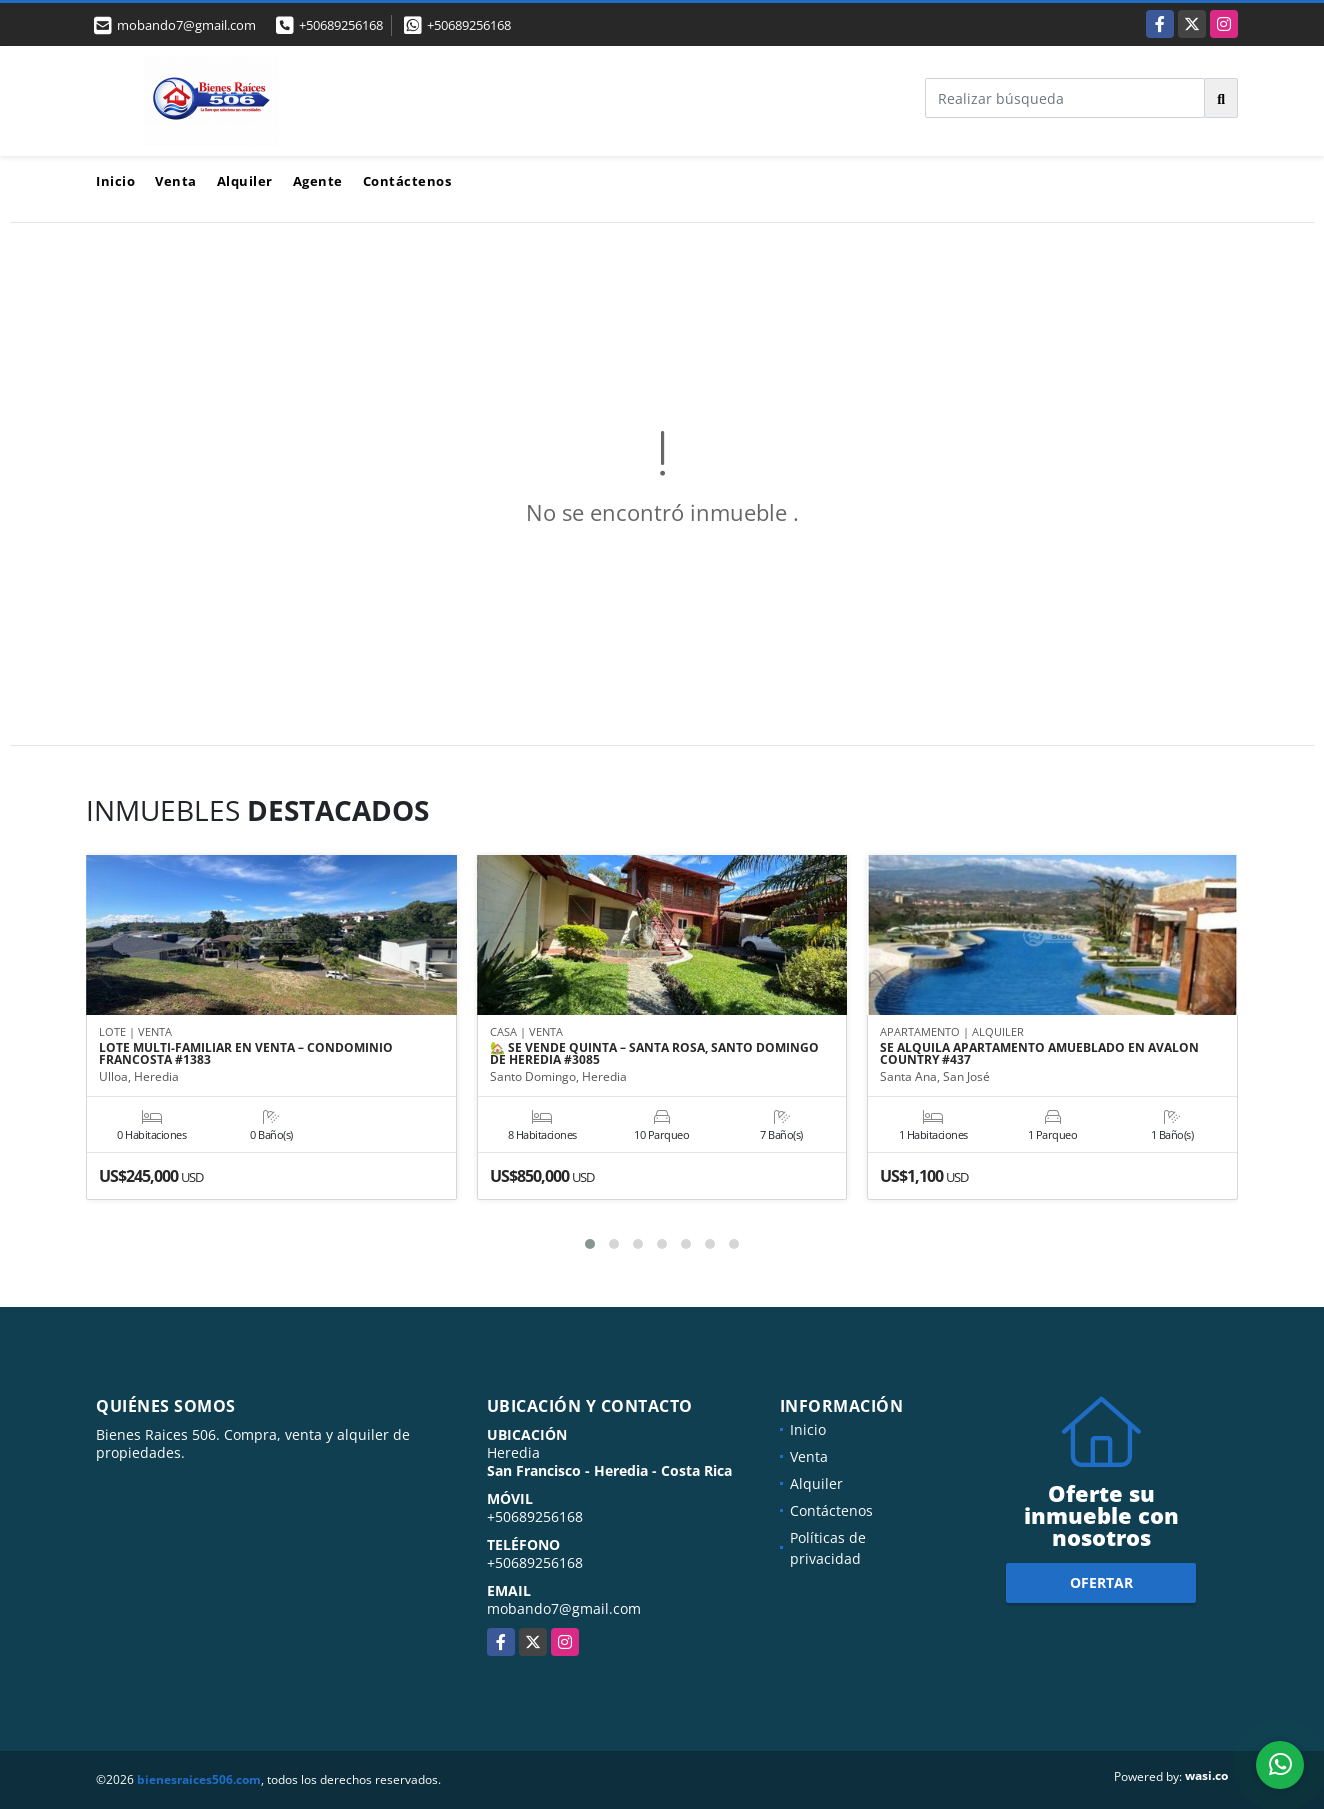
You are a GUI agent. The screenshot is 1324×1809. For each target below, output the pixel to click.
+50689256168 (341, 25)
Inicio (115, 181)
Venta (176, 181)
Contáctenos (407, 181)
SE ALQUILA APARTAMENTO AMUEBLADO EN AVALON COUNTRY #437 (1039, 1055)
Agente (318, 181)
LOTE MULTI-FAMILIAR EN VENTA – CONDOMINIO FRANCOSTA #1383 (246, 1055)
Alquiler (245, 181)
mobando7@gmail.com (564, 1608)
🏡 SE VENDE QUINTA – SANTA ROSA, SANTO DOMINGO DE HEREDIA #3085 (654, 1055)
